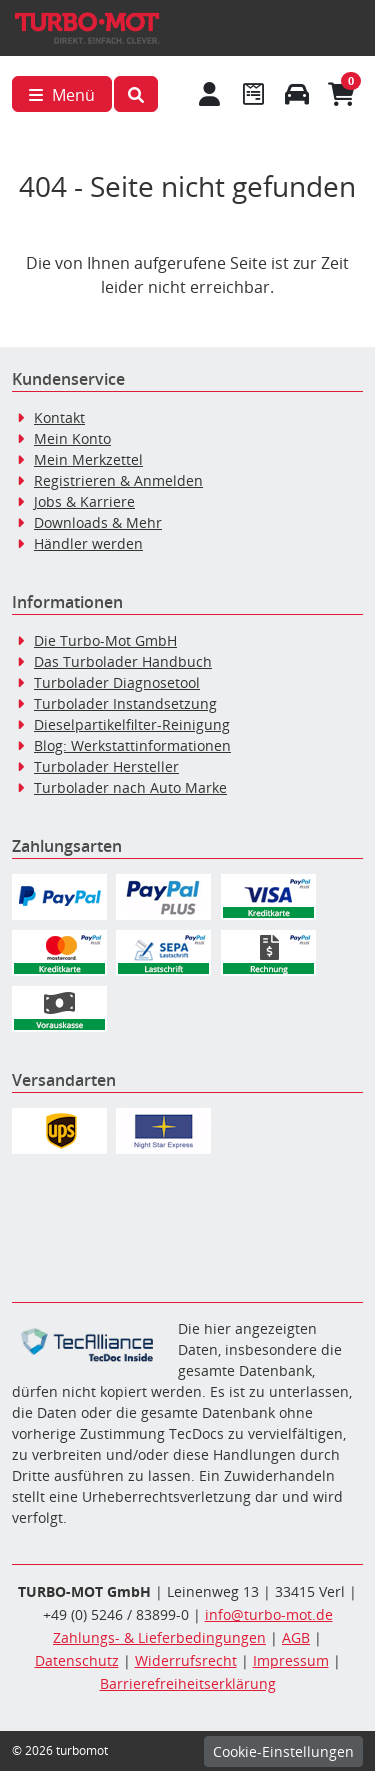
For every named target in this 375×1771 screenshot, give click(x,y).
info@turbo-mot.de (269, 1614)
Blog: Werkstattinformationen (132, 745)
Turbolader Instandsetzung (125, 703)
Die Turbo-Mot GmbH (105, 640)
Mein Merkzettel (88, 459)
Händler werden (88, 543)
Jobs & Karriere (84, 501)
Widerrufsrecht (186, 1660)
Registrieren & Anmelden (118, 480)
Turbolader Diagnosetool (117, 682)
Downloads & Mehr (98, 522)
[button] (136, 94)
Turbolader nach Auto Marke (130, 787)
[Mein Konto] (210, 94)
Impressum (291, 1660)
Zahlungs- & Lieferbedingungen (159, 1637)
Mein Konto (72, 438)
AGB (296, 1637)
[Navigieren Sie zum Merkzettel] (253, 94)
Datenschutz (77, 1660)
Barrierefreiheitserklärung (188, 1683)
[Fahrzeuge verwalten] (297, 94)
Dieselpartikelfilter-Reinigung (132, 724)
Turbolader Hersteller (106, 766)
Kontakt (59, 417)
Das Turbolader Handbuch (123, 661)
